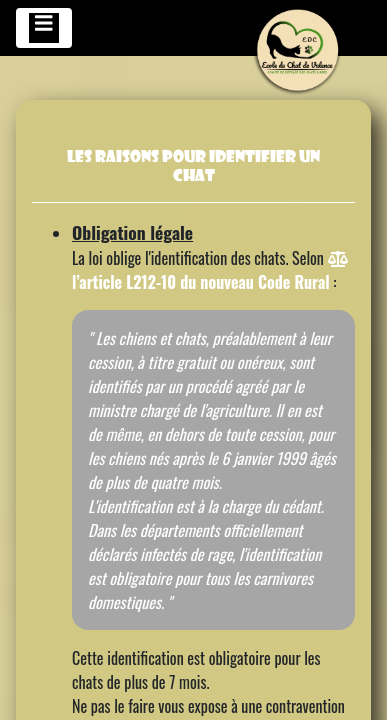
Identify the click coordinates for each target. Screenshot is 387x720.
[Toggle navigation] (44, 28)
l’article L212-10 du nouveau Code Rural (210, 272)
